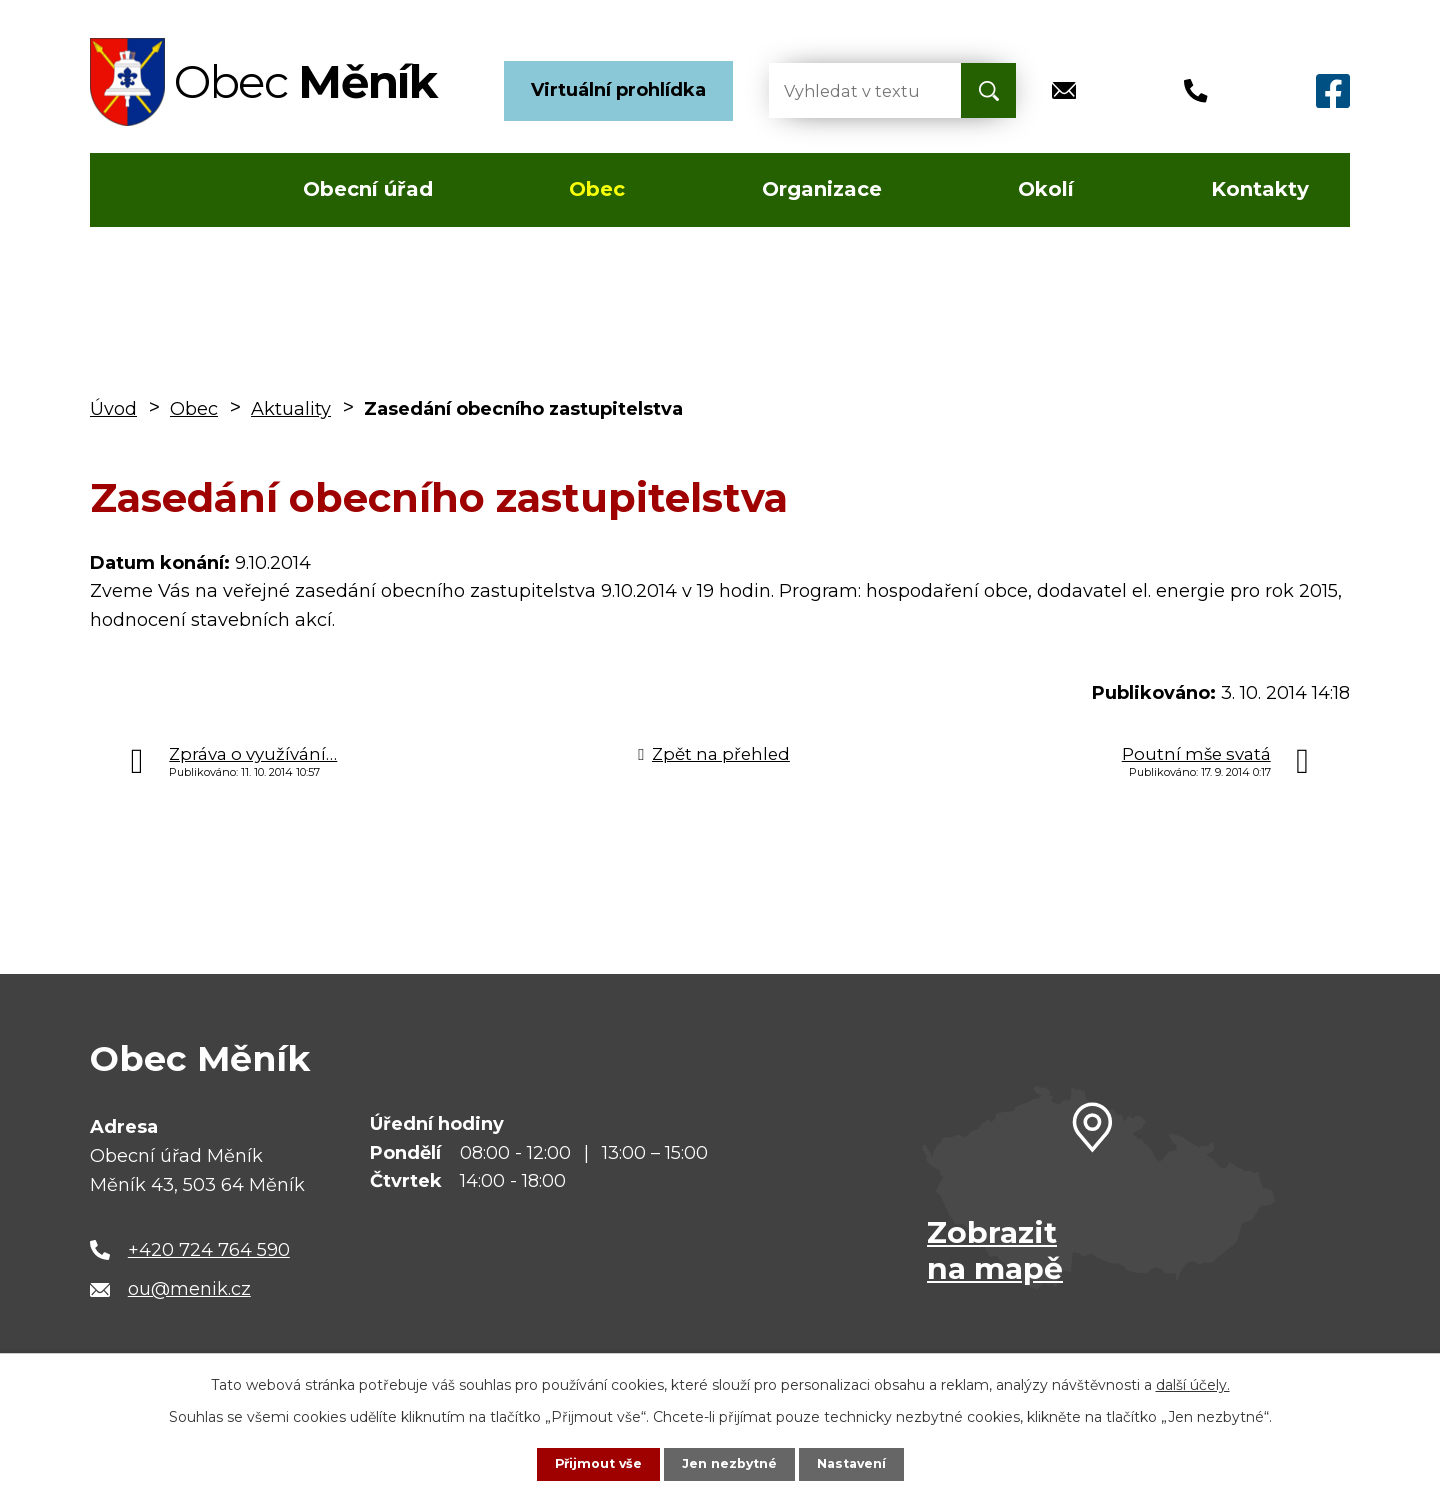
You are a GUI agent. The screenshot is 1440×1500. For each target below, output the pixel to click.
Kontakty (1260, 189)
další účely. (1193, 1383)
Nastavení (860, 1463)
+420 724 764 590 (209, 1250)
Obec (597, 189)
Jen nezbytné (729, 1463)
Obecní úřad (368, 189)
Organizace (822, 189)
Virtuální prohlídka (618, 90)
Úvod (148, 190)
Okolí (1046, 189)
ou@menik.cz (189, 1289)
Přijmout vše (590, 1463)
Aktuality (291, 409)
